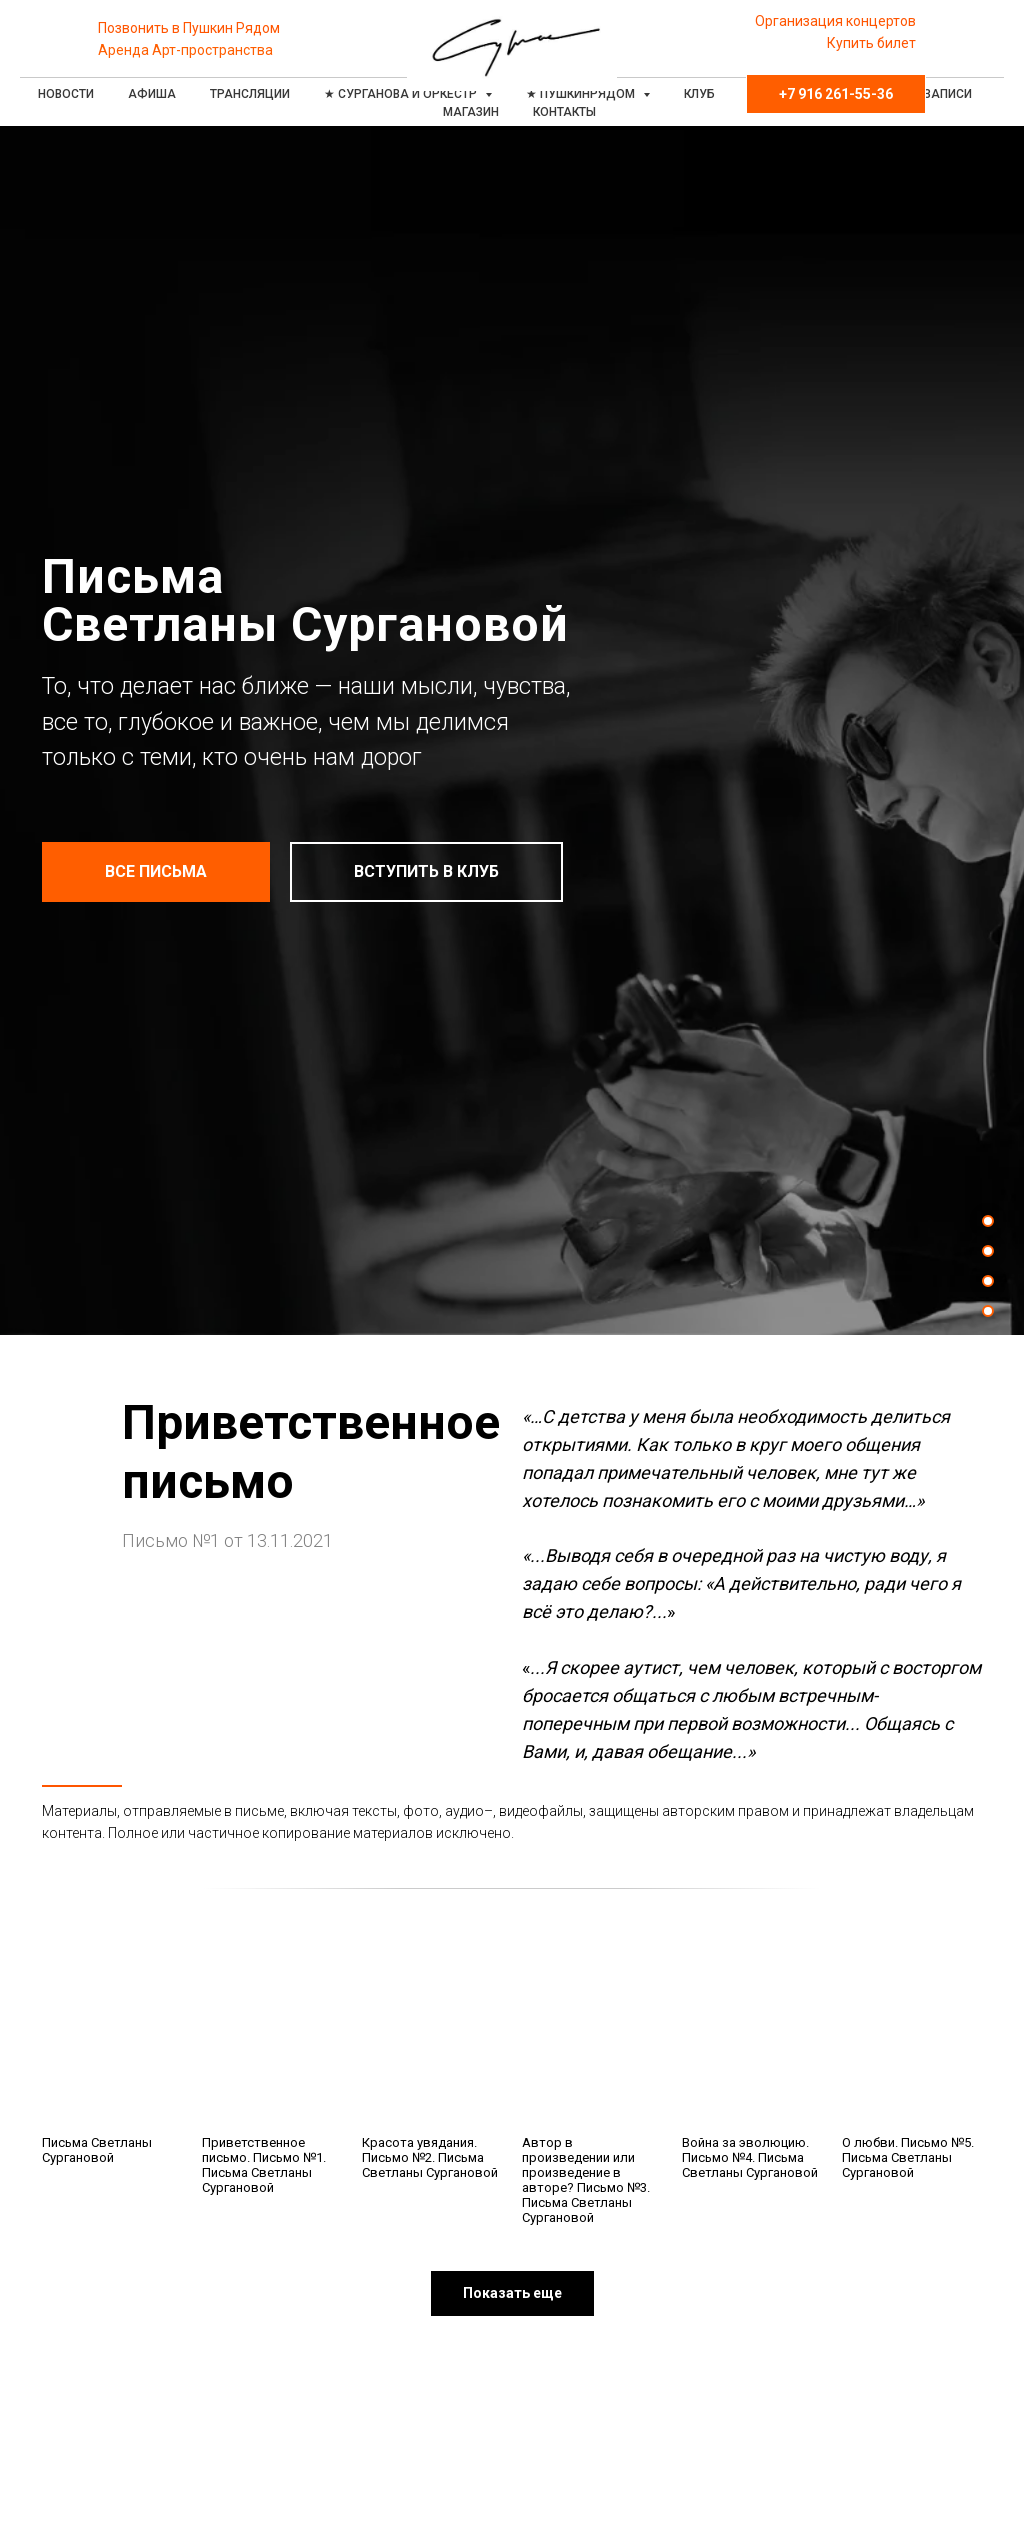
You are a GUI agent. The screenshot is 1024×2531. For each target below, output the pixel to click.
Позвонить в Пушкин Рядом (189, 28)
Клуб (699, 94)
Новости (66, 94)
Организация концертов (835, 21)
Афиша (152, 94)
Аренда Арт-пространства (185, 50)
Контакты (564, 112)
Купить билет (871, 43)
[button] (512, 2293)
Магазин (471, 112)
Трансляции (250, 94)
